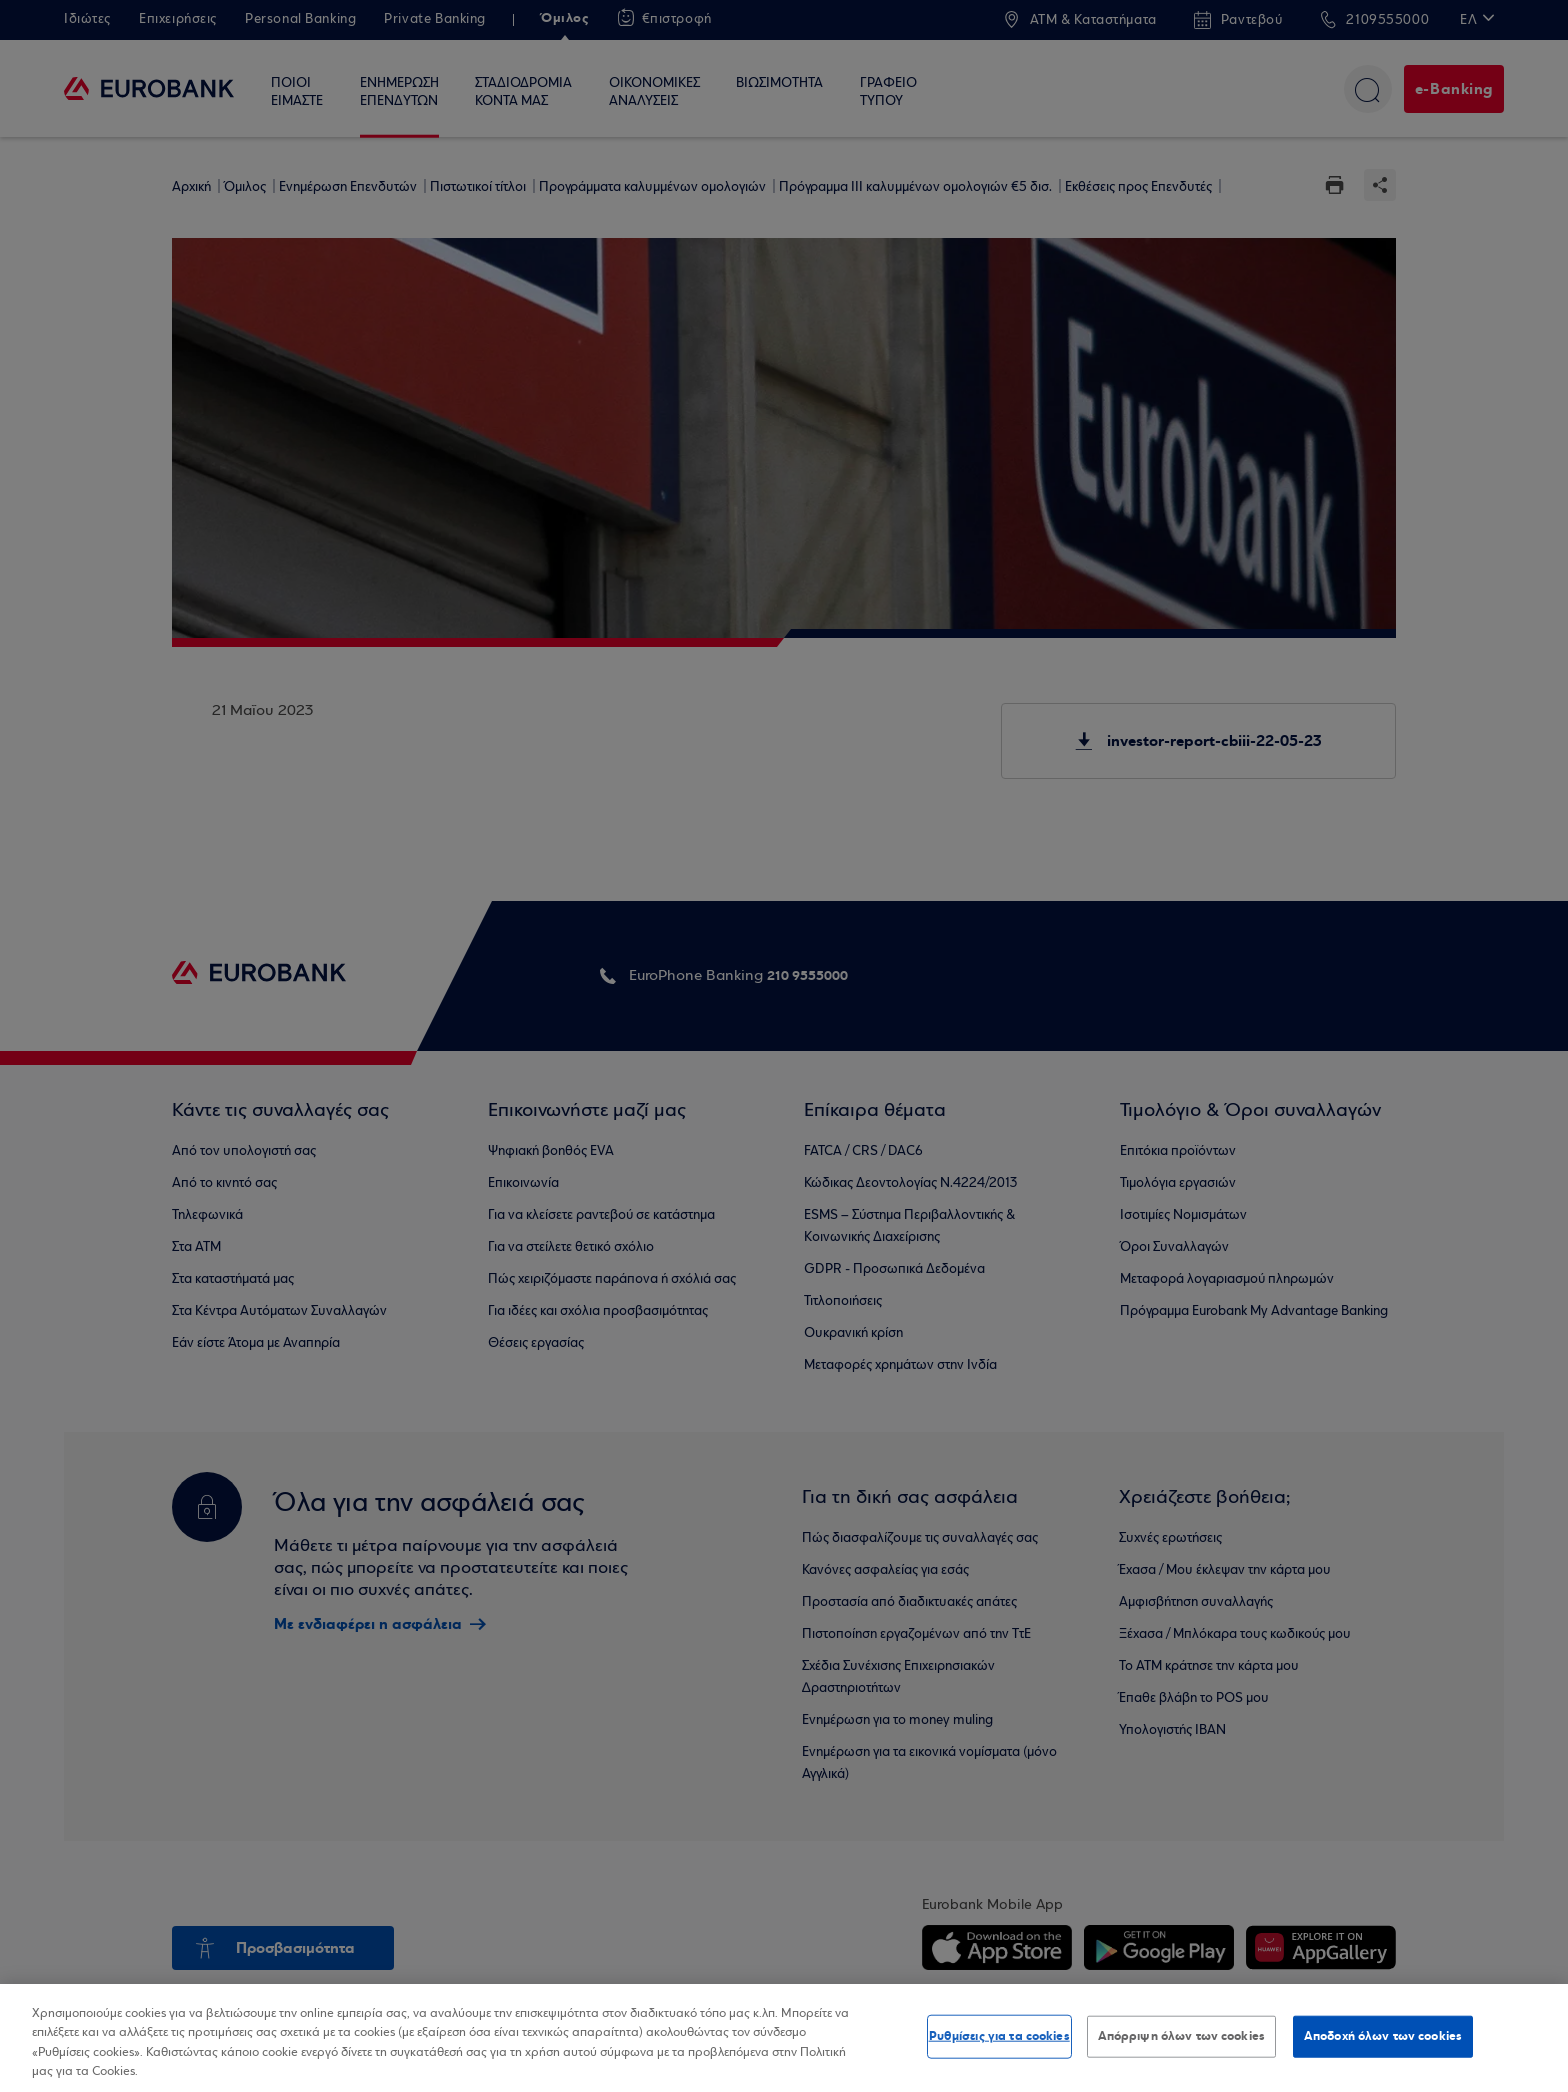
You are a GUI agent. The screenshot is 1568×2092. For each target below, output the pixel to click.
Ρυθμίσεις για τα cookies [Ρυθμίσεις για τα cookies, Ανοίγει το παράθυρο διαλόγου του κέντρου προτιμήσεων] (999, 2036)
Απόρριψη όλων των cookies (1181, 2036)
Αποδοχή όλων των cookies (1383, 2036)
